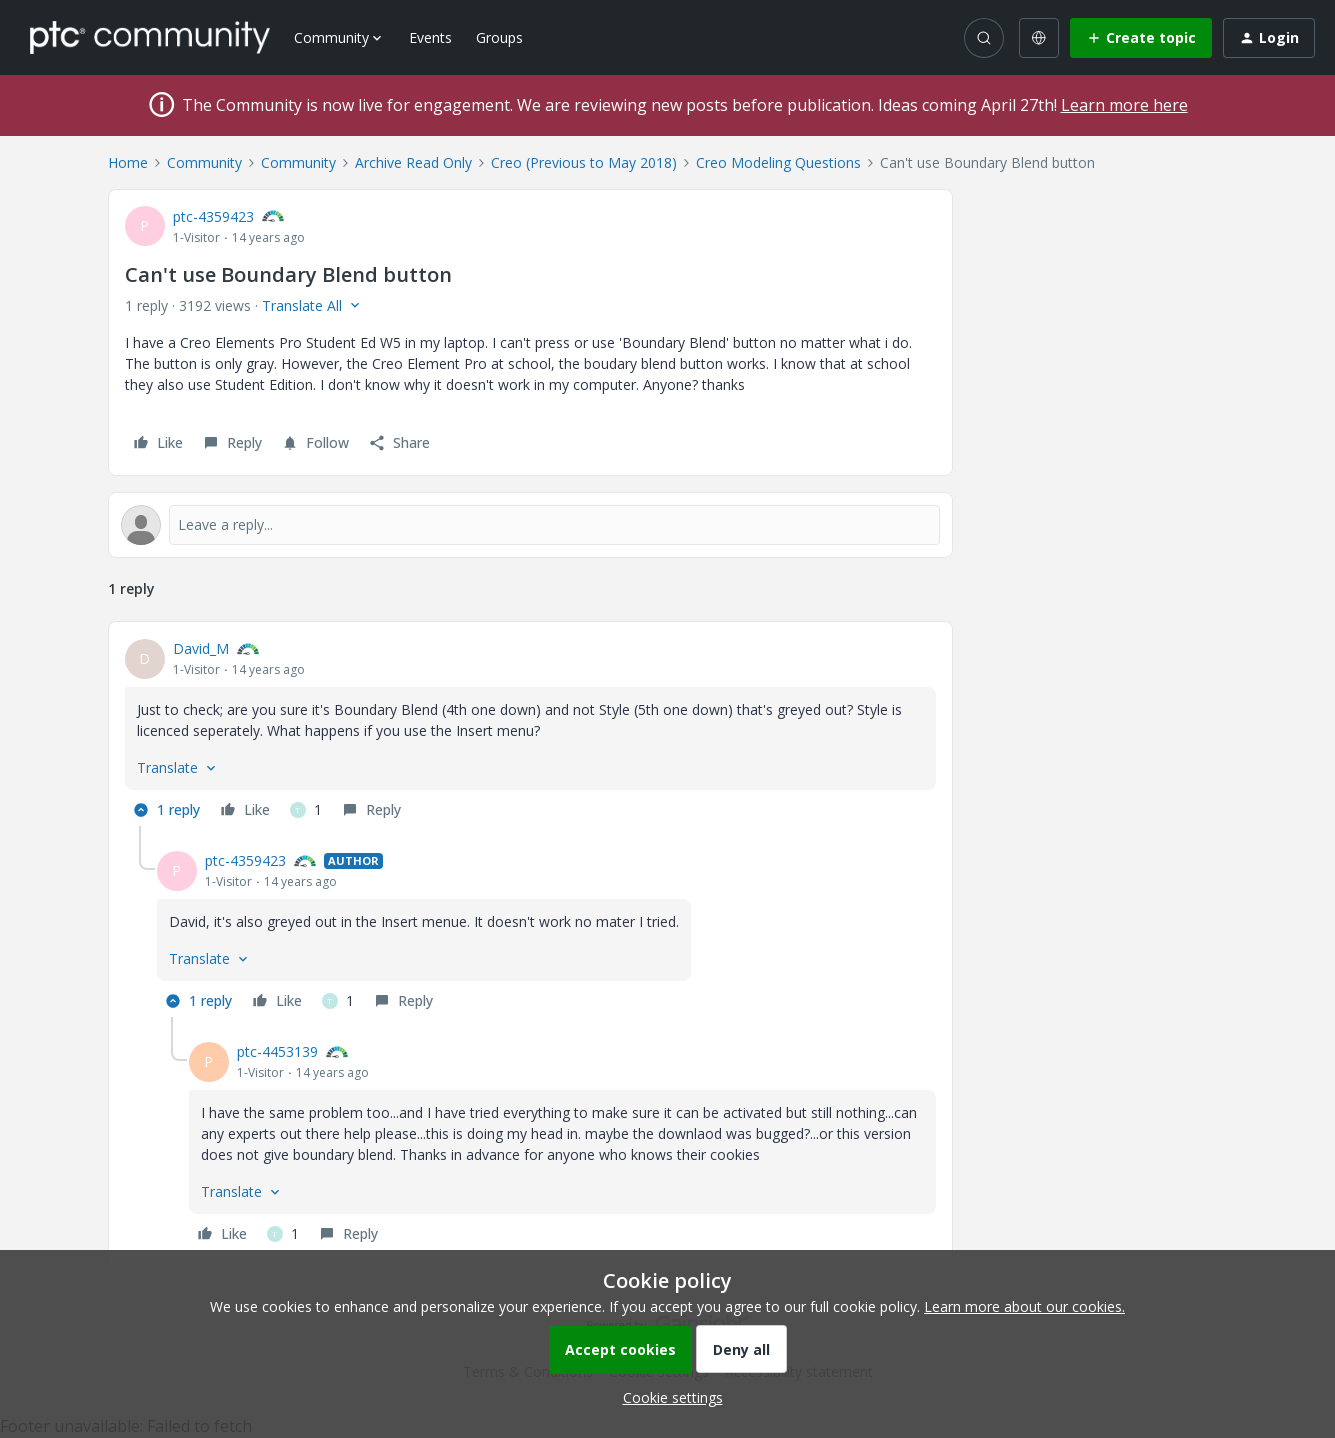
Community (204, 162)
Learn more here (1124, 105)
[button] (1141, 38)
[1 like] (306, 810)
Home (128, 162)
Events (430, 37)
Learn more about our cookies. (1024, 1306)
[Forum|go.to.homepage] (150, 37)
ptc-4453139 (277, 1051)
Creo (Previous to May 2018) (584, 162)
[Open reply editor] (530, 525)
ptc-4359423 (213, 216)
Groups (499, 37)
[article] (530, 732)
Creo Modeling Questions (778, 162)
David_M (201, 648)
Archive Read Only (413, 162)
